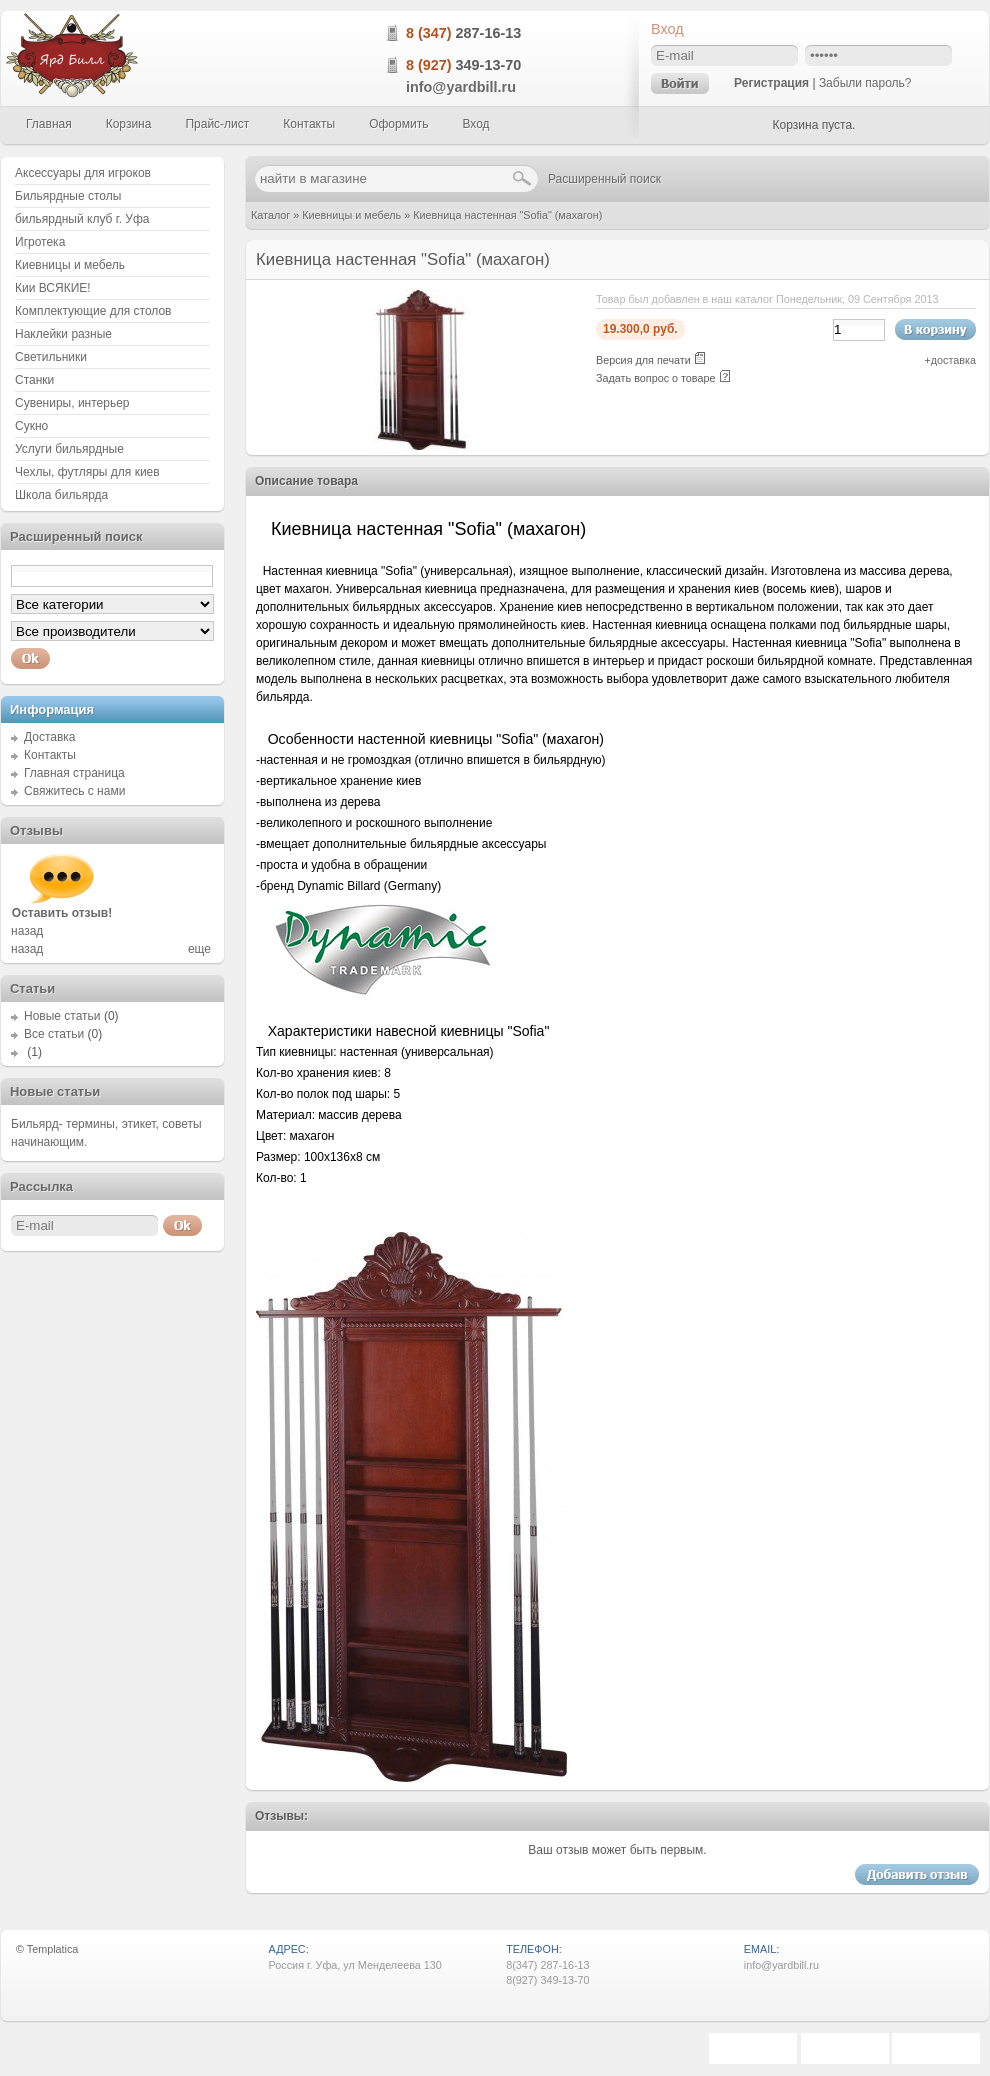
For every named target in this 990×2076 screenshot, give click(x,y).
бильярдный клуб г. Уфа (82, 219)
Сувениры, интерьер (72, 403)
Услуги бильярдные (69, 449)
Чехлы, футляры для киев (87, 472)
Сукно (31, 426)
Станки (34, 380)
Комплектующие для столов (93, 311)
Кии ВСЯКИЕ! (53, 288)
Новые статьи (62, 1016)
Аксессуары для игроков (83, 173)
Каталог (270, 215)
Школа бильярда (61, 495)
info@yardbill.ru (461, 87)
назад (27, 931)
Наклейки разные (63, 334)
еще (199, 949)
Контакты (50, 755)
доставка (953, 360)
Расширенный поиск (604, 179)
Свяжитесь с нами (74, 791)
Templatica (53, 1949)
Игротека (40, 242)
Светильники (51, 357)
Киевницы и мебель (351, 215)
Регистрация (771, 83)
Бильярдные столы (68, 196)
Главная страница (74, 773)
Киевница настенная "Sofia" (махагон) (507, 215)
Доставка (50, 737)
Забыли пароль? (865, 83)
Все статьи (54, 1034)
